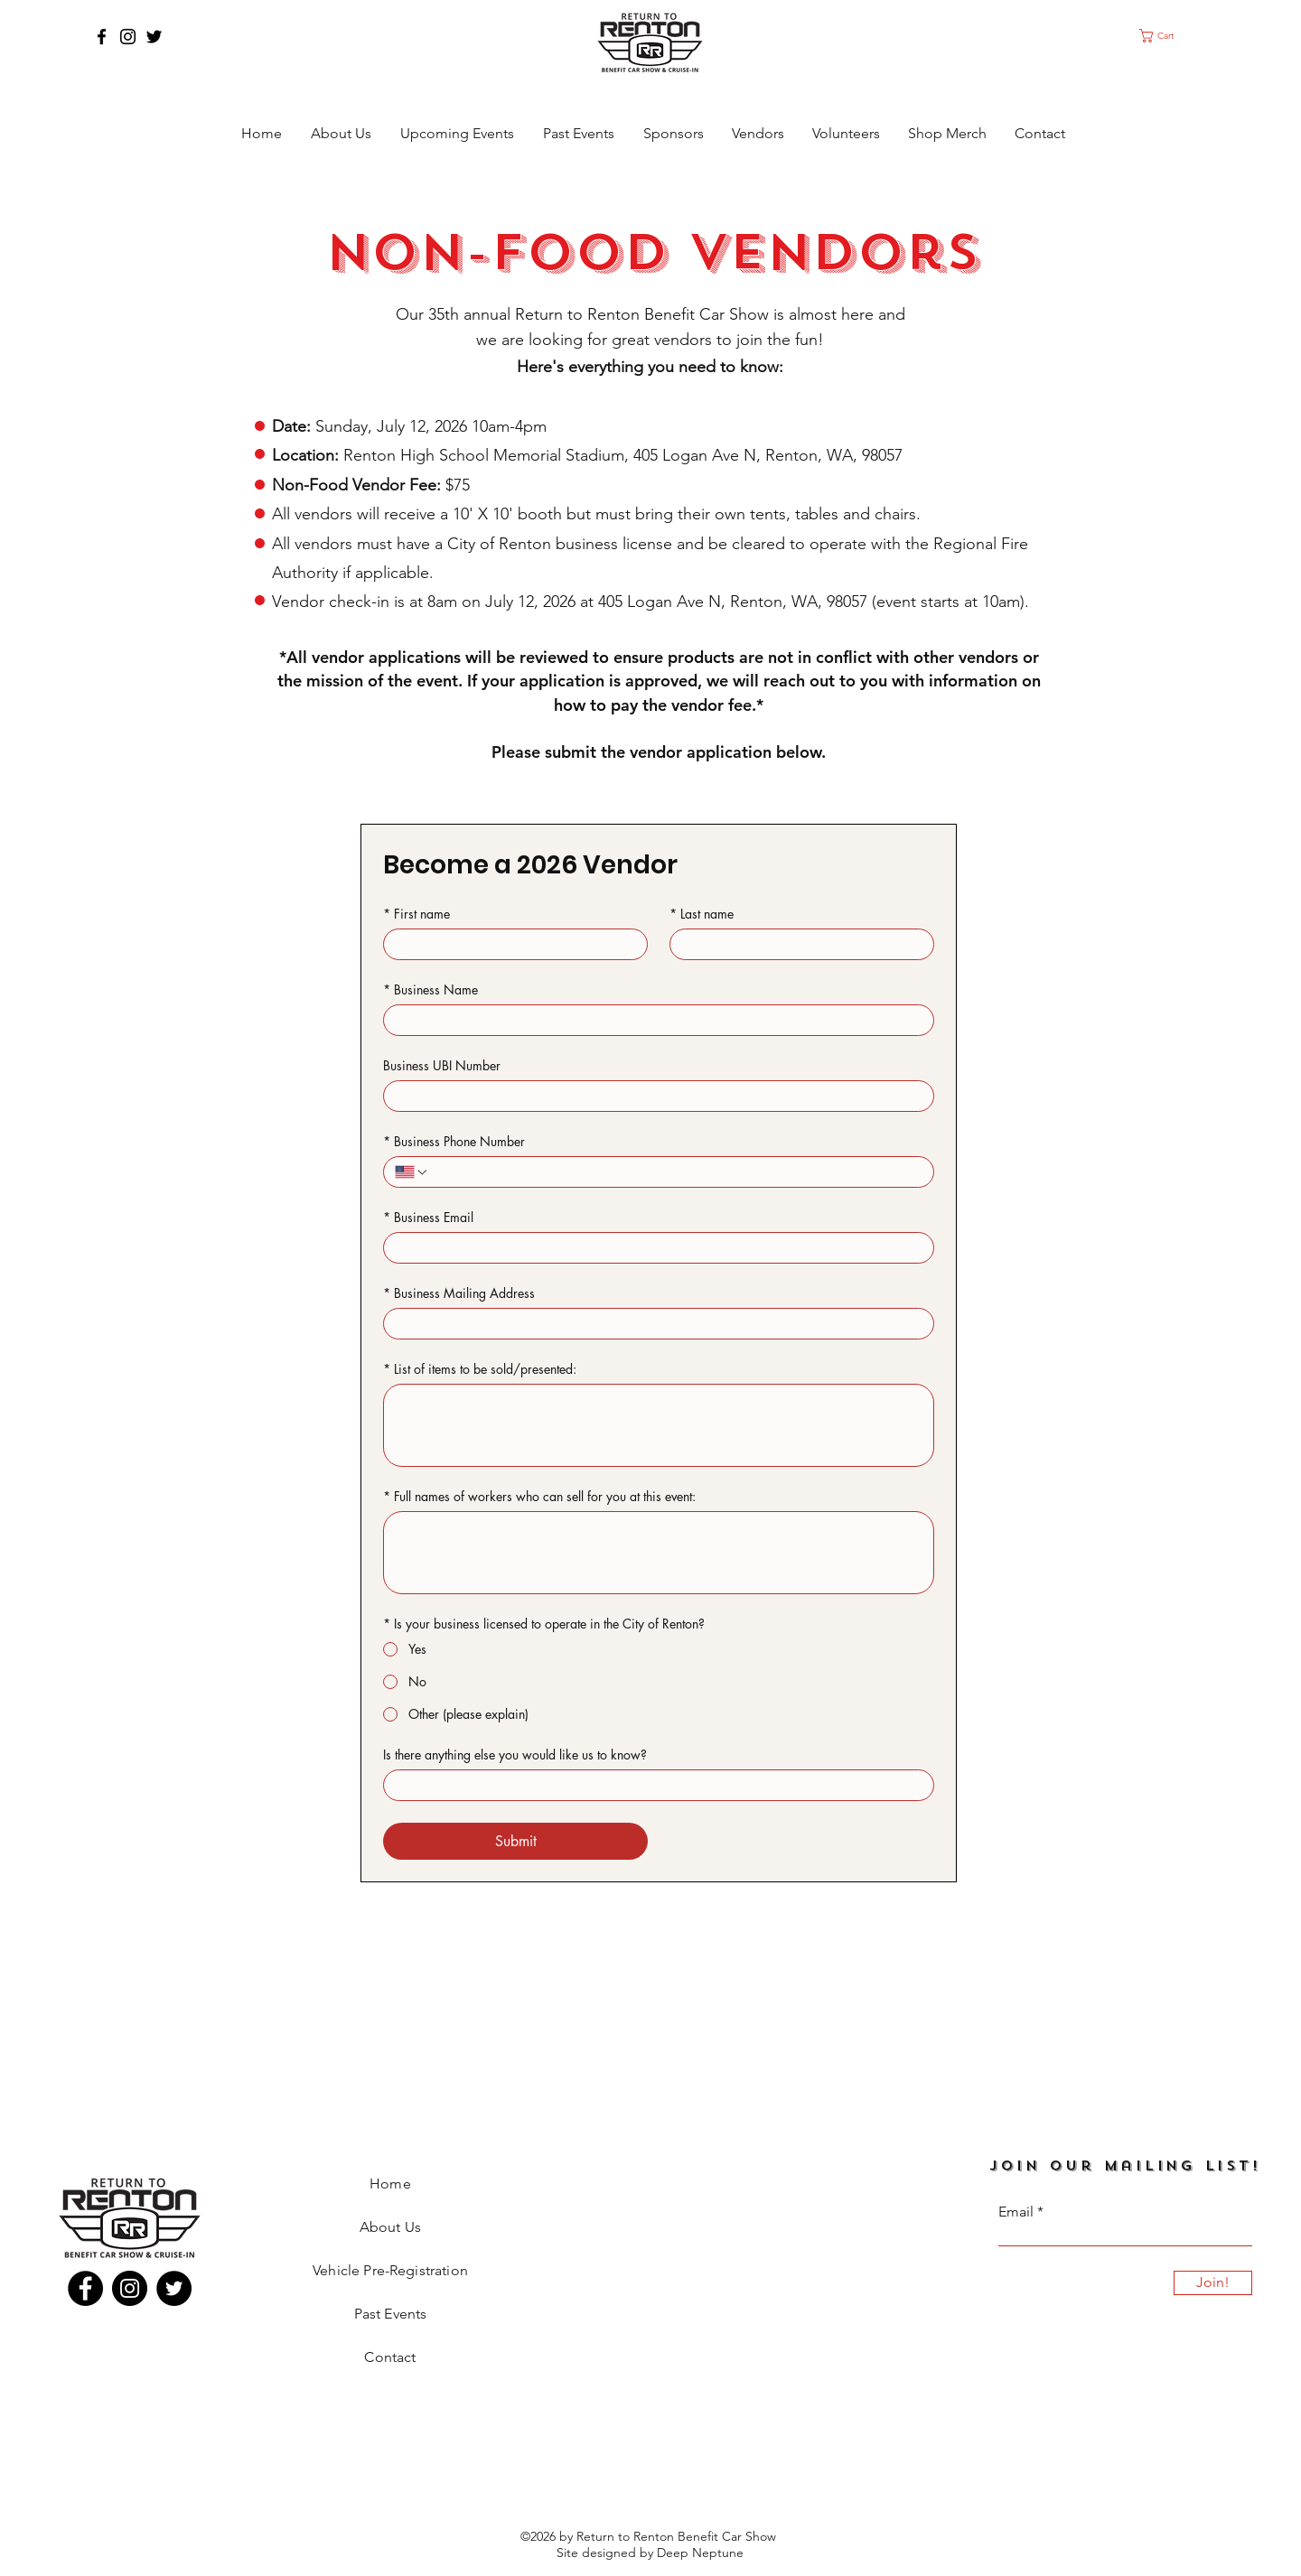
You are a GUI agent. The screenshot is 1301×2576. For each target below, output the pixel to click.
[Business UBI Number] (653, 1096)
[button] (1173, 35)
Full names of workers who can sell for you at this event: (539, 1496)
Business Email (428, 1217)
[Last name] (796, 944)
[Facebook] (101, 36)
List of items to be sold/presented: (479, 1369)
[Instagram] (127, 36)
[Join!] (1213, 2283)
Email (1016, 2212)
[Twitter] (154, 36)
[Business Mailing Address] (653, 1324)
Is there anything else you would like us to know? (515, 1754)
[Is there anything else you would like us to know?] (653, 1785)
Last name (701, 913)
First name (416, 913)
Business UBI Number (442, 1065)
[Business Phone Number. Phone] (675, 1172)
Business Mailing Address (459, 1293)
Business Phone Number (454, 1141)
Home (390, 2183)
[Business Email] (653, 1248)
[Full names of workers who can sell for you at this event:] (658, 1552)
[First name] (510, 944)
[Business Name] (653, 1020)
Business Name (430, 989)
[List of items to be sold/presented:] (658, 1425)
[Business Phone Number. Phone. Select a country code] (412, 1172)
